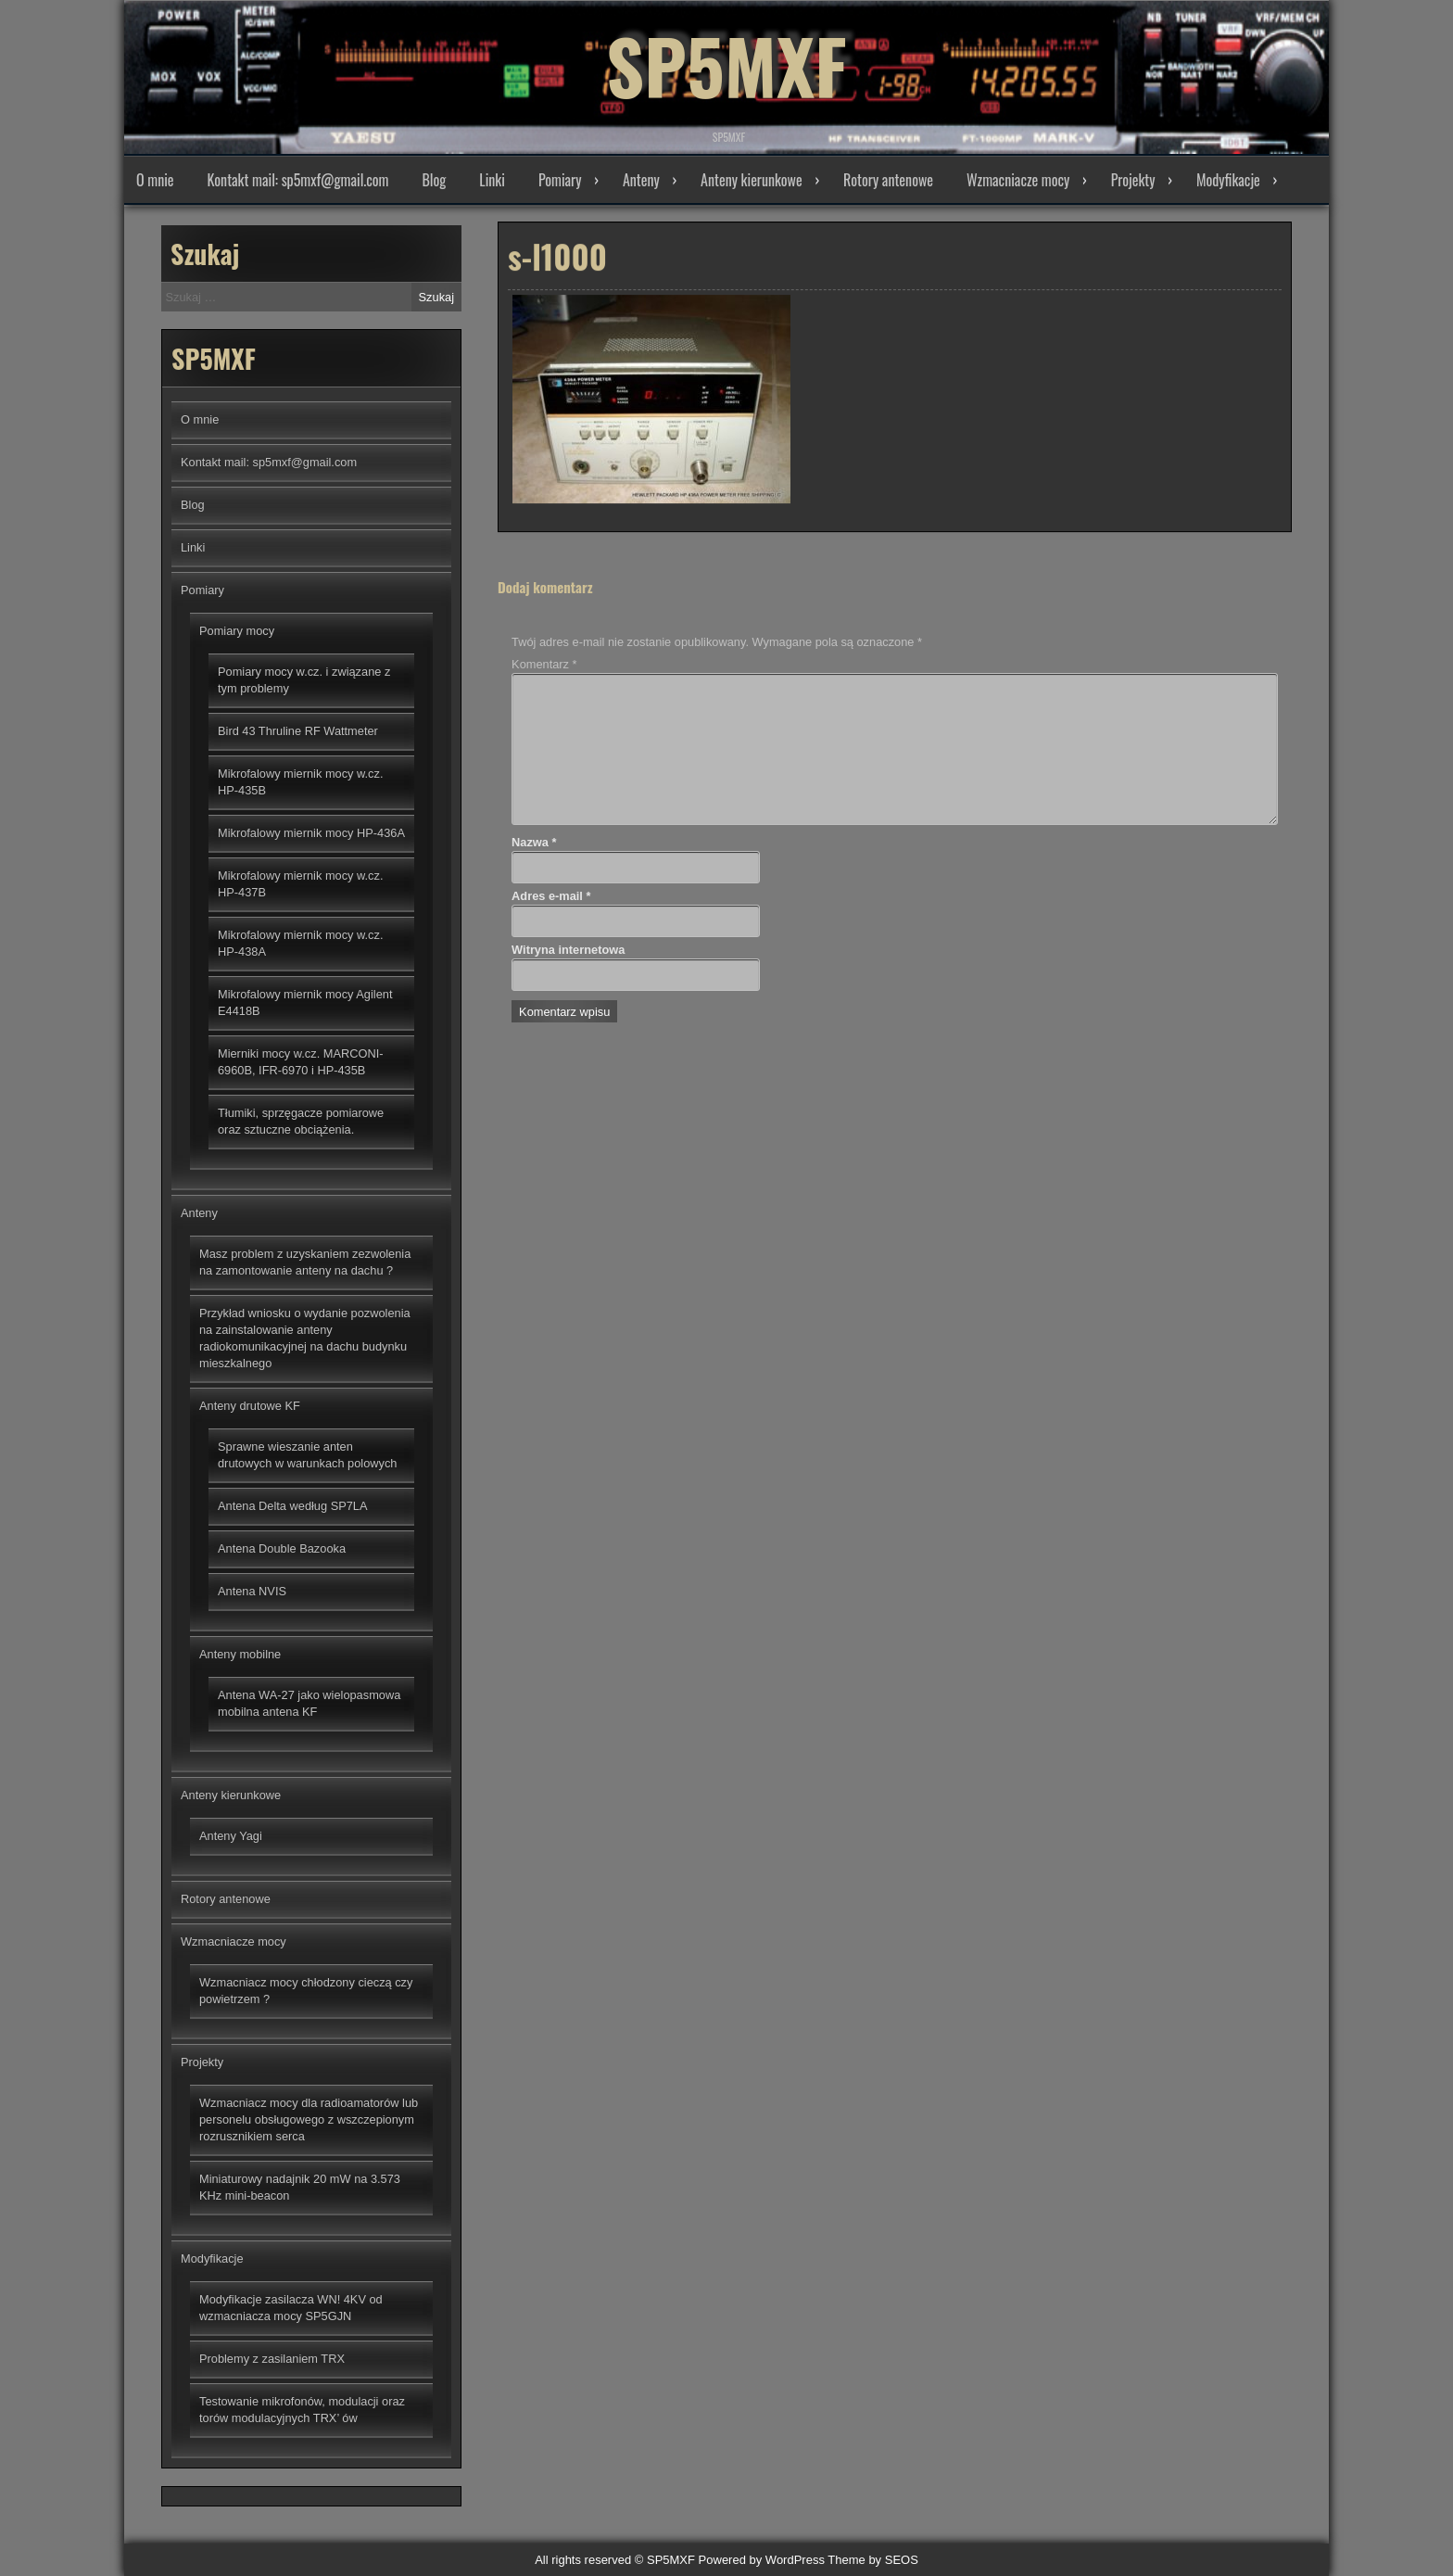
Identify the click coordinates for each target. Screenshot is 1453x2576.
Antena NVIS (252, 1591)
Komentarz (544, 664)
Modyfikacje (1228, 180)
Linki (492, 180)
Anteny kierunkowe (751, 180)
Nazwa (534, 842)
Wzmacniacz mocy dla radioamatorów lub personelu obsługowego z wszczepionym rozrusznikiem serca (308, 2119)
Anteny (641, 180)
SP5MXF (726, 65)
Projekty (1133, 180)
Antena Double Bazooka (282, 1548)
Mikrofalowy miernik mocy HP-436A (311, 833)
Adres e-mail (551, 896)
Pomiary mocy (236, 631)
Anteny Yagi (230, 1836)
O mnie (155, 180)
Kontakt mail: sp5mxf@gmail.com (298, 180)
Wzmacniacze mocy (1018, 180)
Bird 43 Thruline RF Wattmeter (298, 731)
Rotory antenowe (888, 180)
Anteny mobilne (240, 1654)
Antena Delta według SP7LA (293, 1506)
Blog (434, 180)
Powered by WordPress (762, 2560)
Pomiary (560, 180)
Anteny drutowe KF (249, 1406)
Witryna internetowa (568, 950)
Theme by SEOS (873, 2560)
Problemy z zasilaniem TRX (272, 2359)
